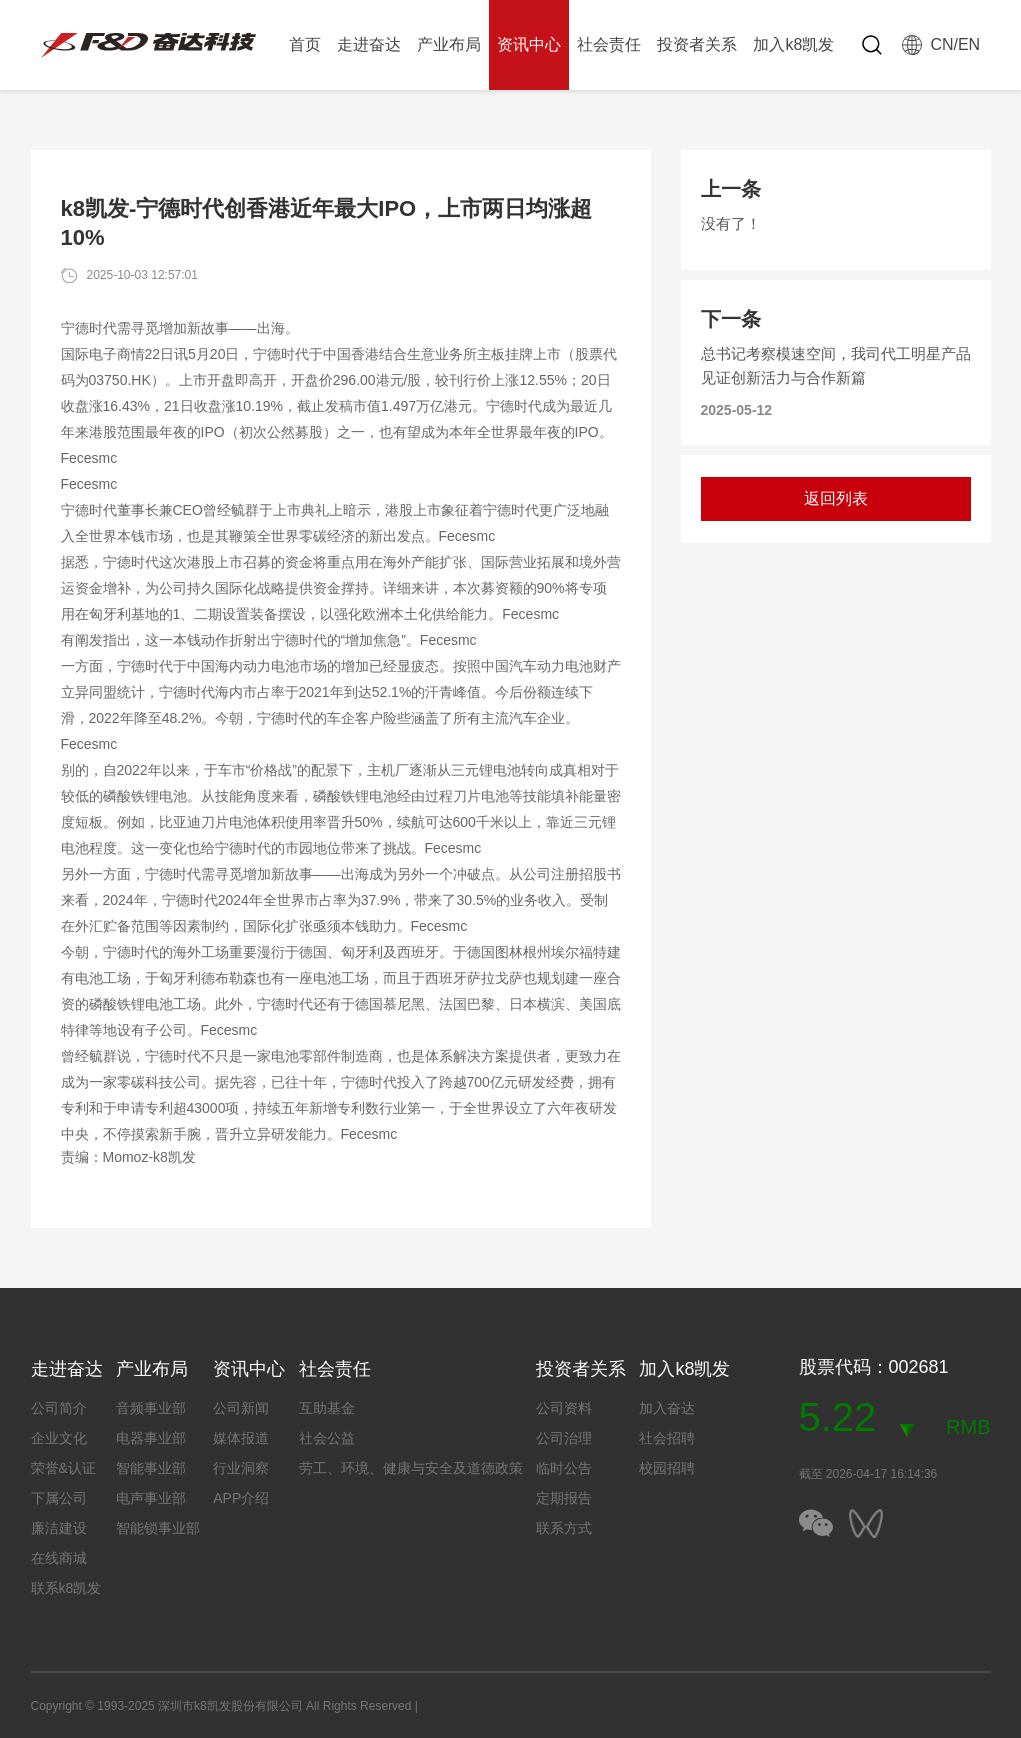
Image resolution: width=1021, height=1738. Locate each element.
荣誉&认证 (63, 1468)
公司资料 (564, 1408)
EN (969, 44)
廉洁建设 (59, 1528)
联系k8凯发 (66, 1588)
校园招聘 (667, 1468)
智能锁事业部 (158, 1528)
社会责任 (609, 44)
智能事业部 (151, 1468)
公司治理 (564, 1438)
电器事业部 (151, 1438)
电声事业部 (151, 1498)
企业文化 (59, 1438)
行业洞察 (241, 1468)
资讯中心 (529, 44)
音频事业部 (151, 1408)
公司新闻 (241, 1408)
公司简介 (59, 1408)
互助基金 (327, 1408)
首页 (305, 44)
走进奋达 (369, 44)
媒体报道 (241, 1438)
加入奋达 (667, 1408)
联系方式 (564, 1528)
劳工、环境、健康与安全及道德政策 (411, 1468)
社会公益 (327, 1438)
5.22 (838, 1417)
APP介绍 (241, 1498)
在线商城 (59, 1558)
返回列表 (836, 498)
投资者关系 (697, 44)
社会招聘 (667, 1438)
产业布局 (449, 44)
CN (941, 44)
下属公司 (59, 1498)
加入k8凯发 (793, 44)
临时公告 (564, 1468)
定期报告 (564, 1498)
